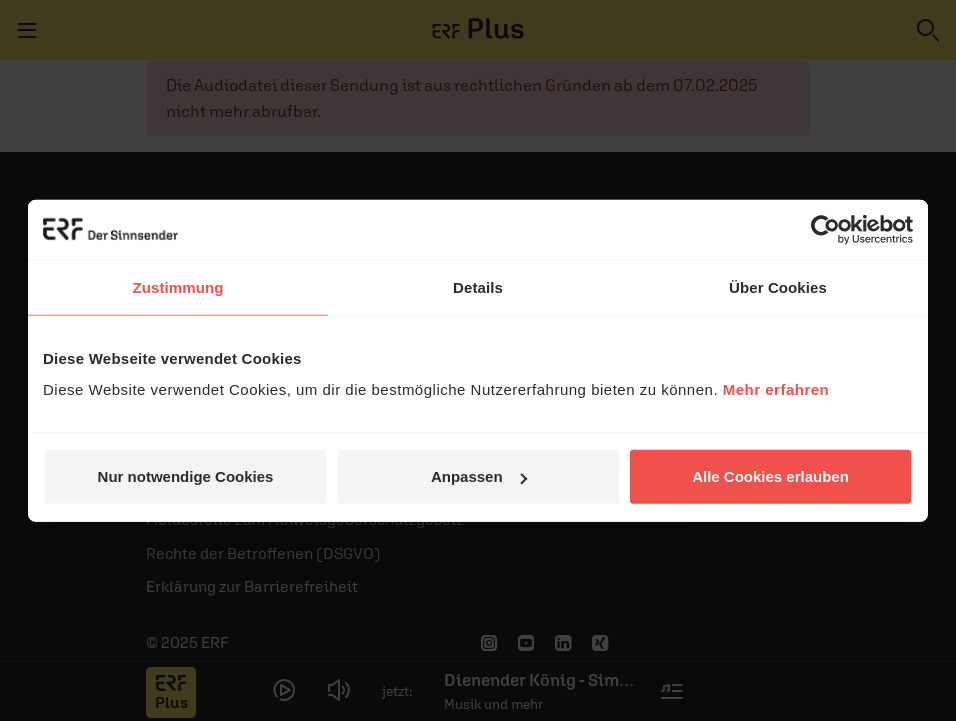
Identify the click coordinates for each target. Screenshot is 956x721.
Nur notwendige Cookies (186, 476)
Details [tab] (478, 286)
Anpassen (479, 476)
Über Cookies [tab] (778, 286)
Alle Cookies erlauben (770, 476)
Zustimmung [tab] (178, 286)
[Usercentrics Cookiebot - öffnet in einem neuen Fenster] (825, 229)
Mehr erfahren (776, 389)
